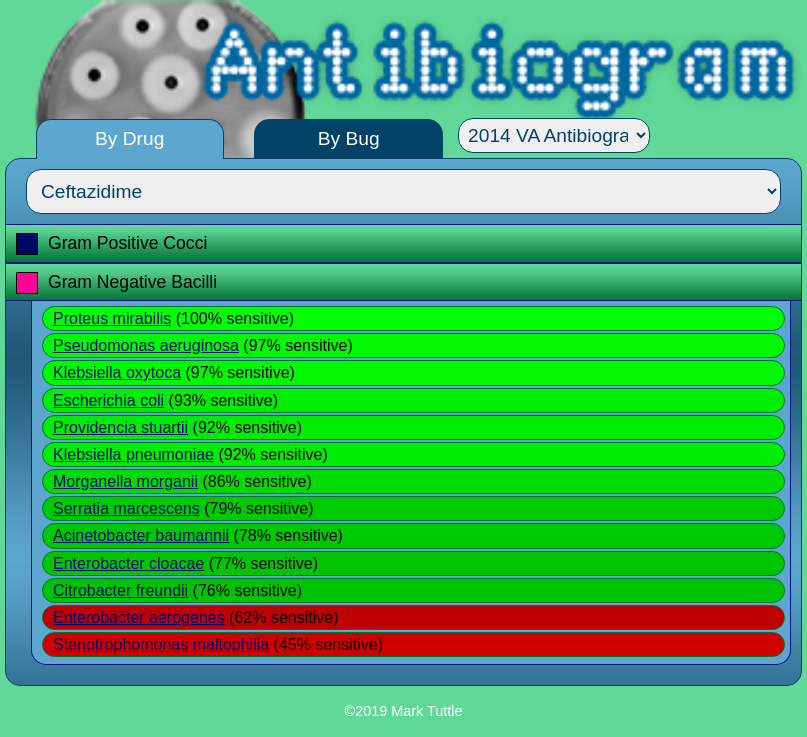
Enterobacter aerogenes (139, 617)
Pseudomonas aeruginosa (146, 345)
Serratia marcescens (126, 508)
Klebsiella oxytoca (117, 372)
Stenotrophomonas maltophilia (161, 644)
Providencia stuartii (120, 427)
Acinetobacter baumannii (141, 535)
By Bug (349, 138)
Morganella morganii (125, 481)
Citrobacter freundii (120, 590)
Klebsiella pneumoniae (133, 454)
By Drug (129, 138)
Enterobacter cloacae (128, 563)
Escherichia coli (108, 400)
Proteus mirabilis (112, 318)
